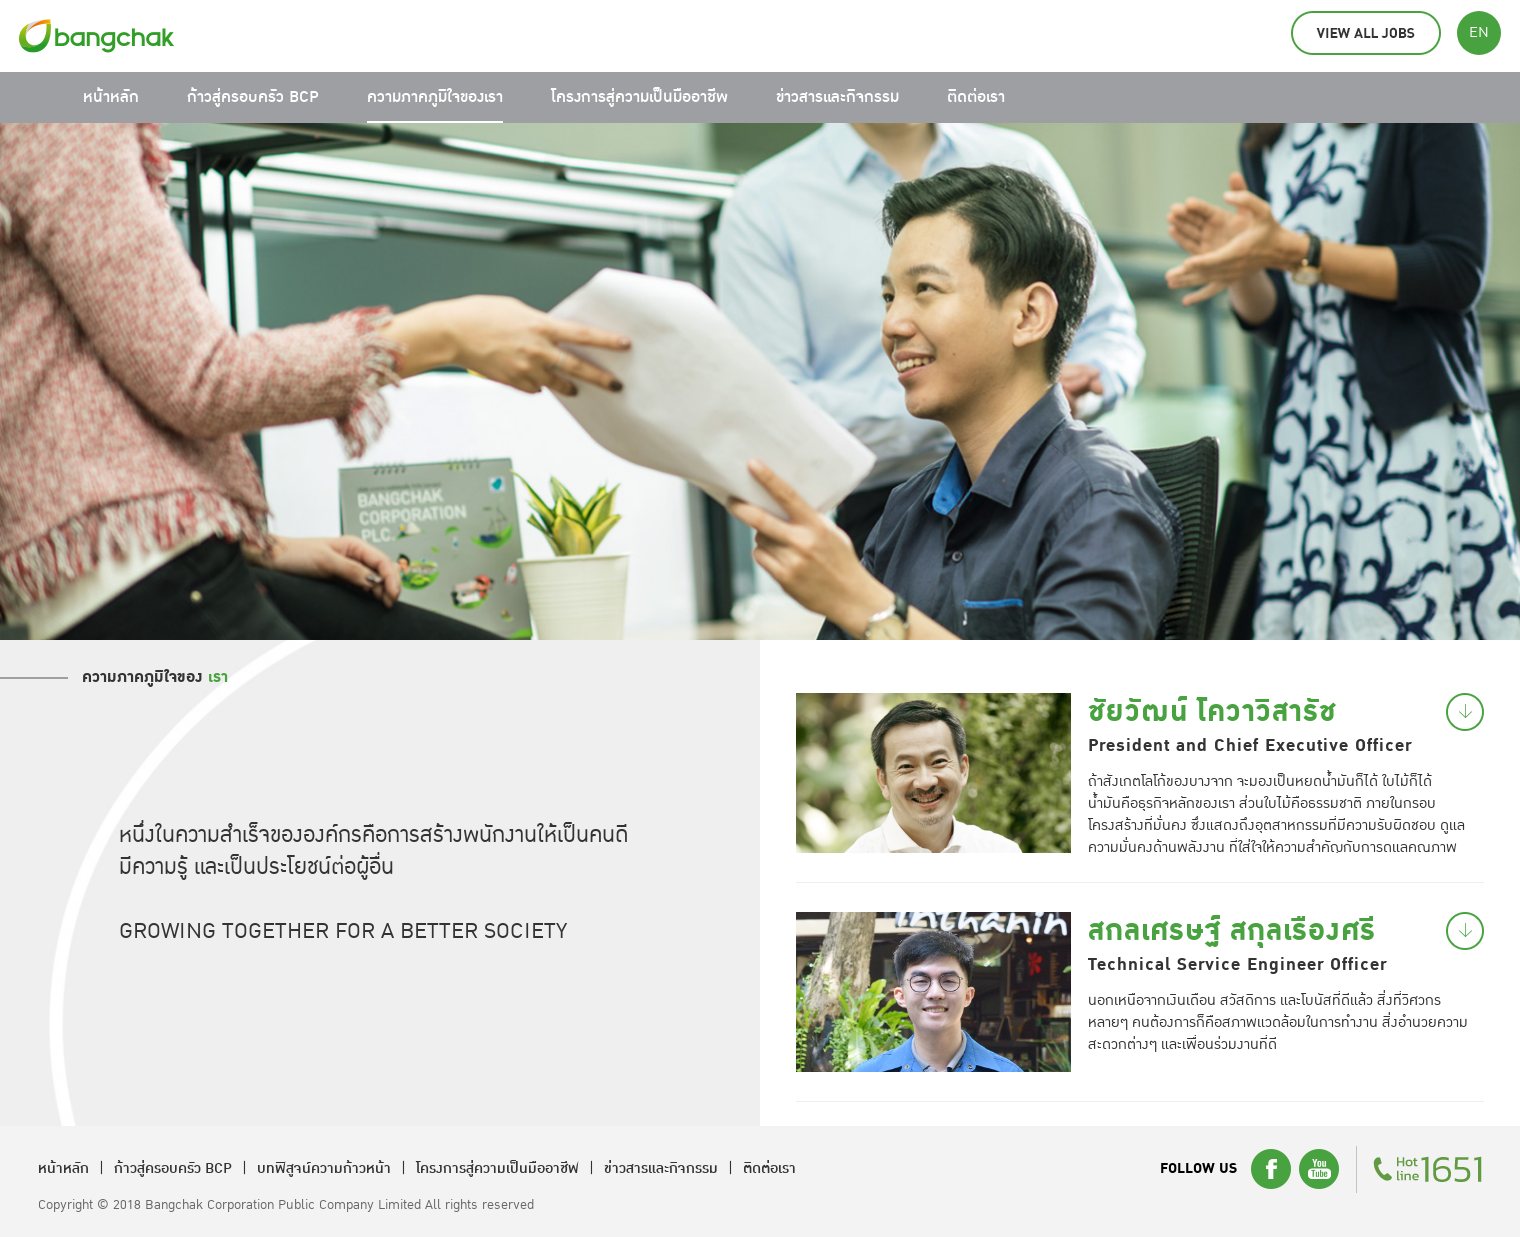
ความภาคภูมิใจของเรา (435, 97)
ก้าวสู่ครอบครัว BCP (253, 97)
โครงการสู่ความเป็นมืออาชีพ (639, 97)
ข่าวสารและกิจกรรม (837, 97)
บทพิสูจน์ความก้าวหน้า (324, 1169)
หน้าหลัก (111, 97)
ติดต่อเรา (976, 97)
